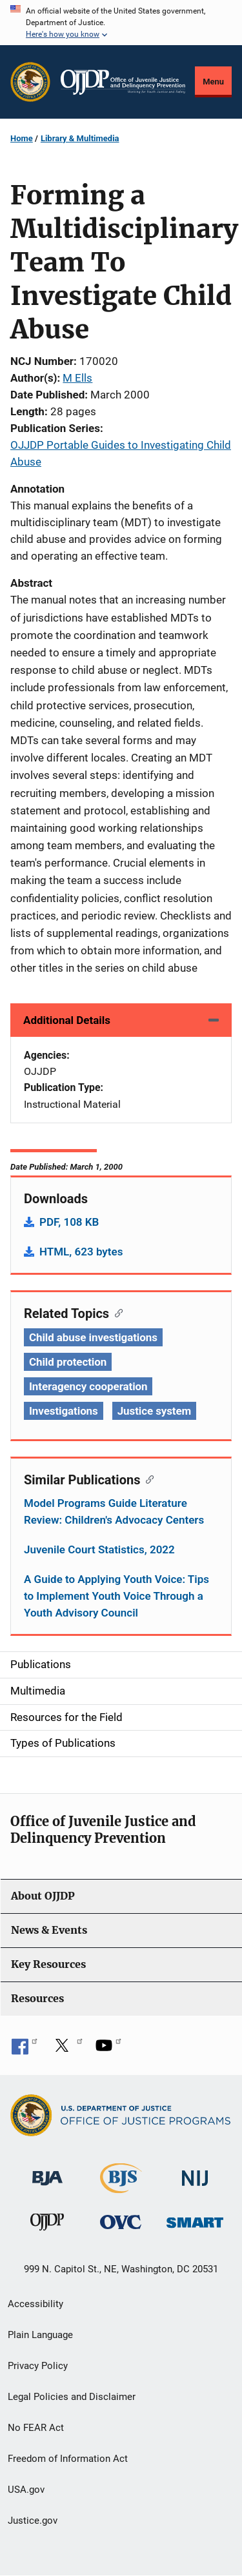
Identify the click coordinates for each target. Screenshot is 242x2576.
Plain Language (40, 2335)
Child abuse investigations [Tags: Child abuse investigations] (93, 1337)
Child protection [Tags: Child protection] (67, 1361)
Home (21, 138)
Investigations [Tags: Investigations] (63, 1410)
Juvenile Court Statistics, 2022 (99, 1549)
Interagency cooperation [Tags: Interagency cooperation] (88, 1386)
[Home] (123, 82)
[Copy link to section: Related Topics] (116, 1312)
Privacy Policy (38, 2366)
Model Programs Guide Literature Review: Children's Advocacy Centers (114, 1511)
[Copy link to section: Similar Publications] (147, 1478)
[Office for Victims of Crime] (120, 2222)
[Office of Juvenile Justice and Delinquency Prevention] (47, 2225)
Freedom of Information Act (68, 2458)
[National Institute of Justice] (195, 2173)
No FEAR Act (36, 2427)
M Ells (77, 377)
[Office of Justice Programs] (30, 82)
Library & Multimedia (80, 138)
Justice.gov (32, 2520)
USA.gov (26, 2489)
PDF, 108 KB (69, 1221)
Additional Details (66, 1020)
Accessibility (35, 2304)
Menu (213, 81)
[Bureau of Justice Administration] (47, 2172)
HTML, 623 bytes (81, 1251)
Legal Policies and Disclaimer (72, 2397)
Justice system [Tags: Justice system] (154, 1410)
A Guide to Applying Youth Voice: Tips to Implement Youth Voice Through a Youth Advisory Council (116, 1596)
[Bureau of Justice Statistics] (121, 2187)
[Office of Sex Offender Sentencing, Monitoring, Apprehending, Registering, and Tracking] (194, 2219)
